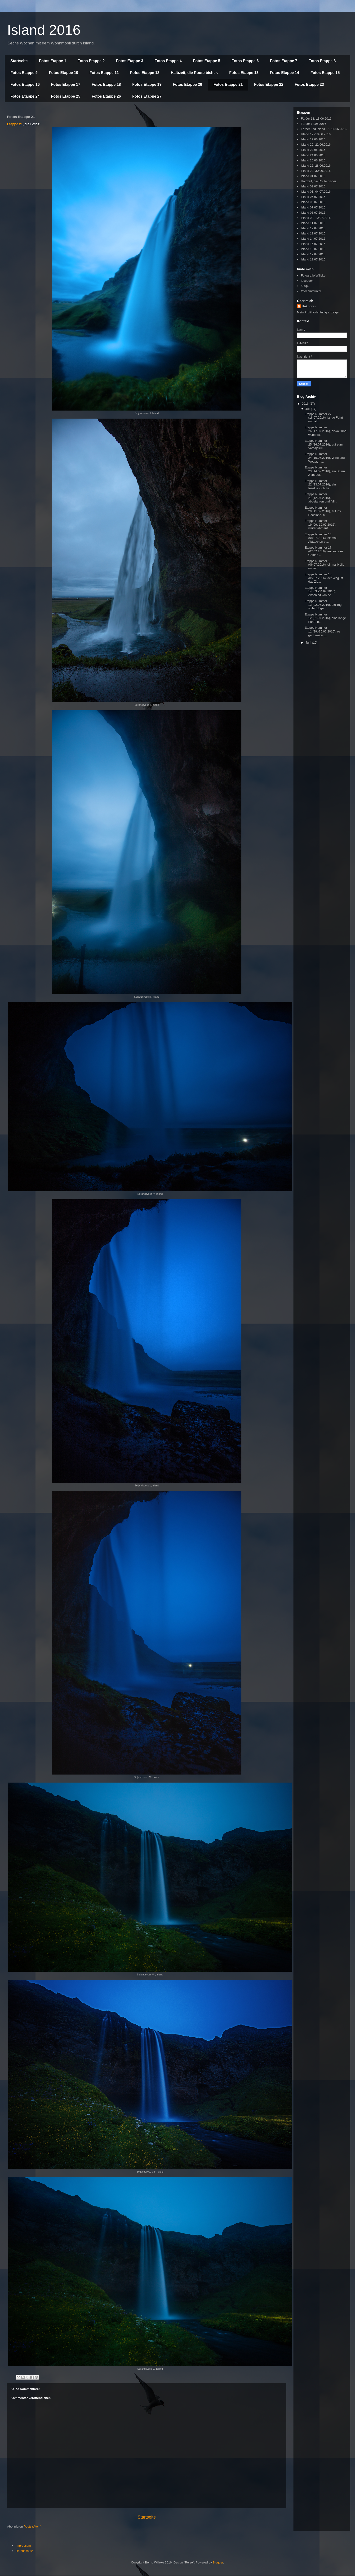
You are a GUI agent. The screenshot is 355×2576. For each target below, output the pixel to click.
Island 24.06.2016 (313, 155)
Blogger (218, 2562)
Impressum (23, 2545)
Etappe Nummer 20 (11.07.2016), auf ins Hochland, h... (323, 511)
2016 (306, 403)
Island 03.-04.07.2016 (316, 191)
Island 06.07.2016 (313, 202)
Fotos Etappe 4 (168, 61)
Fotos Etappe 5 (206, 61)
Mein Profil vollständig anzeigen (318, 312)
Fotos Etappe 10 (63, 73)
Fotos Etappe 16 (25, 84)
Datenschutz (24, 2551)
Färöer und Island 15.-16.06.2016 (323, 129)
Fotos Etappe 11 (104, 73)
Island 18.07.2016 (313, 259)
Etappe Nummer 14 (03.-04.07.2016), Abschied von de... (320, 591)
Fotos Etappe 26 (106, 96)
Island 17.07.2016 (313, 254)
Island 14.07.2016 (313, 238)
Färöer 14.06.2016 (313, 124)
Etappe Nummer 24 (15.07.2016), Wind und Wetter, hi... (325, 457)
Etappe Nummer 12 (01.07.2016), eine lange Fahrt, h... (325, 618)
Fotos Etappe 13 (244, 73)
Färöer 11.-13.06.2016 (316, 118)
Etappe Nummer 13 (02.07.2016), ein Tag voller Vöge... (323, 604)
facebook (307, 280)
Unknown (309, 306)
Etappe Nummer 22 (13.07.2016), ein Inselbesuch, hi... (320, 484)
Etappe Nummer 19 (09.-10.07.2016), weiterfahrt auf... (320, 524)
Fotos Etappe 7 (283, 61)
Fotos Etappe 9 (24, 73)
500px (305, 286)
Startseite (19, 61)
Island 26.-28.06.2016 (316, 165)
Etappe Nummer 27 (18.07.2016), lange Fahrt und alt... (324, 417)
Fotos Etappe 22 (268, 84)
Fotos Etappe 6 (245, 61)
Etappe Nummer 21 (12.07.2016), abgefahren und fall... (321, 497)
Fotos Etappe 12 (145, 73)
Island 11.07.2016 (313, 223)
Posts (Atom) (32, 2526)
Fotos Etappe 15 (325, 73)
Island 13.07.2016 (313, 233)
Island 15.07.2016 (313, 244)
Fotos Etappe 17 (65, 84)
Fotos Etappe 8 (322, 61)
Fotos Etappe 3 (129, 61)
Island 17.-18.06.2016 (316, 134)
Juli (308, 409)
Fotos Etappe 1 (52, 61)
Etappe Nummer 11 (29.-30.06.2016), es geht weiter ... (322, 631)
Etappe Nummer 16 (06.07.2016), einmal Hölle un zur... (324, 564)
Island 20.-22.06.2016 (316, 144)
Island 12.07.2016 (313, 228)
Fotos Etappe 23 (309, 84)
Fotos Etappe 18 (106, 84)
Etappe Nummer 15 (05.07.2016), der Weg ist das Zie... (324, 577)
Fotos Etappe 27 (147, 96)
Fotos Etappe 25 (65, 96)
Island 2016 (43, 30)
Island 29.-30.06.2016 (316, 171)
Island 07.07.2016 (313, 207)
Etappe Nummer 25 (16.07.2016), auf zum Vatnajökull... (323, 444)
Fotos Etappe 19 (147, 84)
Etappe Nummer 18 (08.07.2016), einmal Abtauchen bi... (320, 538)
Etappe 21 (15, 124)
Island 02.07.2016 (313, 186)
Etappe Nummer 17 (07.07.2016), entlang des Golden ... (324, 551)
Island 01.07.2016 (313, 176)
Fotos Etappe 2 (91, 61)
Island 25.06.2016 (313, 160)
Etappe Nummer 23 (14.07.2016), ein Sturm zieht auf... (325, 471)
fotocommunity (311, 291)
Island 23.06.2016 (313, 150)
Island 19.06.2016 (313, 139)
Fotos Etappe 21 (228, 84)
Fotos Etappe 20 (187, 84)
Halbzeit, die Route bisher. (194, 73)
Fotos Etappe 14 (284, 73)
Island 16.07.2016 (313, 249)
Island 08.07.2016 (313, 212)
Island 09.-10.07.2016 (316, 218)
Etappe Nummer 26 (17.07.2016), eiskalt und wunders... (325, 430)
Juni (309, 642)
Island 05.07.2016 (313, 197)
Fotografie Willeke (313, 275)
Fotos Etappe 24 (25, 96)
